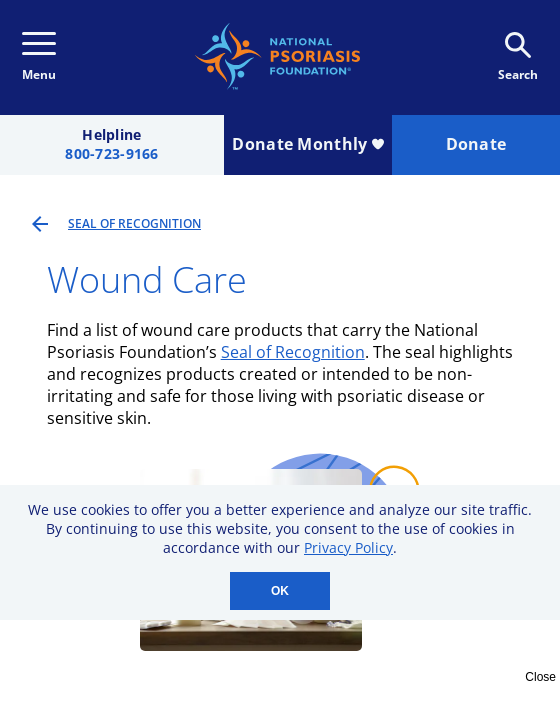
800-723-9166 (111, 154)
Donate (476, 144)
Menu (39, 57)
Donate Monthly (307, 144)
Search (518, 57)
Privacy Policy (348, 547)
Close (540, 677)
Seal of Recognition (293, 352)
